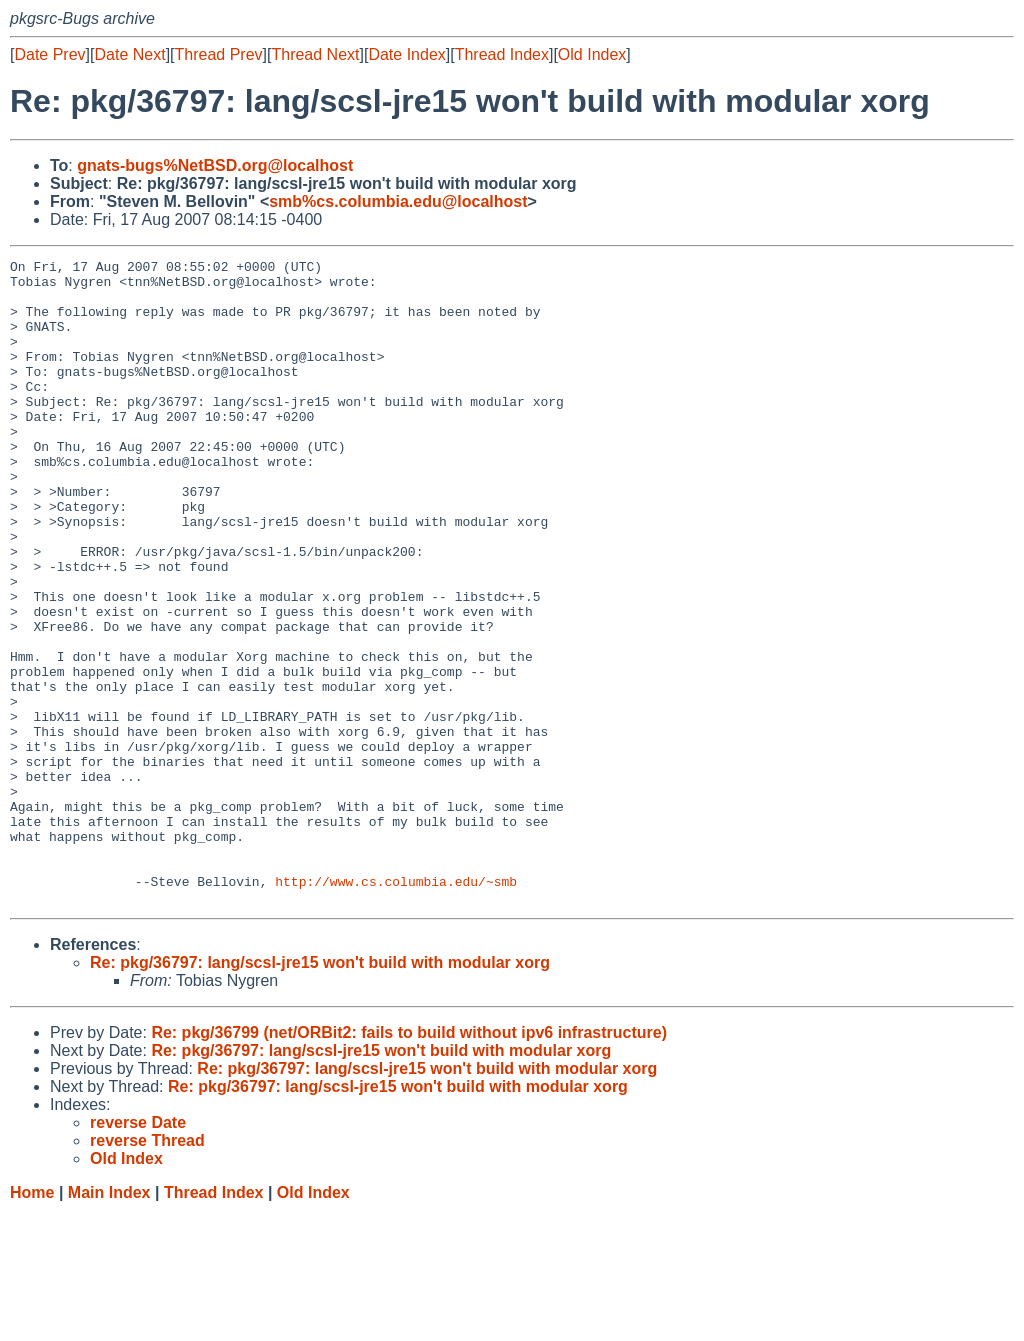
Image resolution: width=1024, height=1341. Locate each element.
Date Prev (49, 54)
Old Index (592, 54)
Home (32, 1321)
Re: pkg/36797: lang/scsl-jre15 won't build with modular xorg (320, 1091)
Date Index (406, 54)
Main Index (109, 1321)
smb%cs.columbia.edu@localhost (398, 201)
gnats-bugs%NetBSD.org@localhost (215, 165)
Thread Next (315, 54)
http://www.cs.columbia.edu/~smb (396, 1007)
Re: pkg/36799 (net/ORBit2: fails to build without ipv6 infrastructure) (409, 1161)
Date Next (129, 54)
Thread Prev (219, 54)
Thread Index (502, 54)
